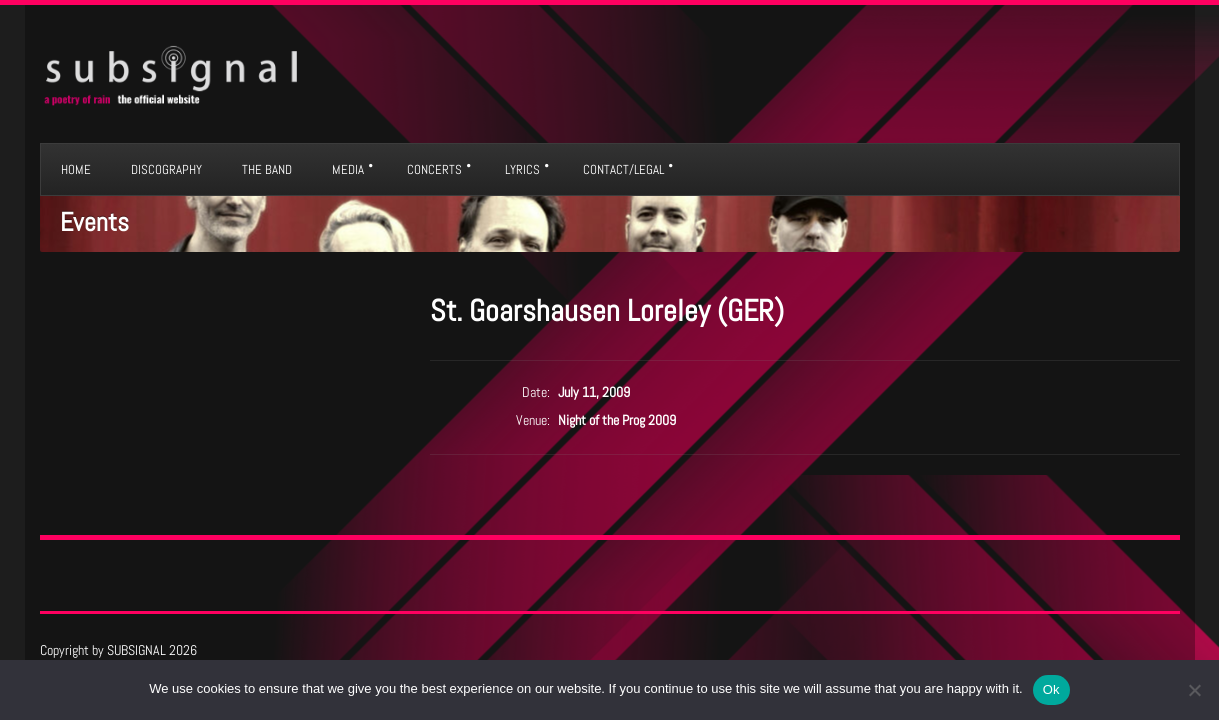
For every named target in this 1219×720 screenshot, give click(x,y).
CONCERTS (434, 169)
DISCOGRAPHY (166, 169)
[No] (1194, 690)
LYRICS (522, 169)
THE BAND (267, 169)
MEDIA (348, 169)
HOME (76, 169)
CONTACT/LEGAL (623, 169)
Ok (1051, 689)
